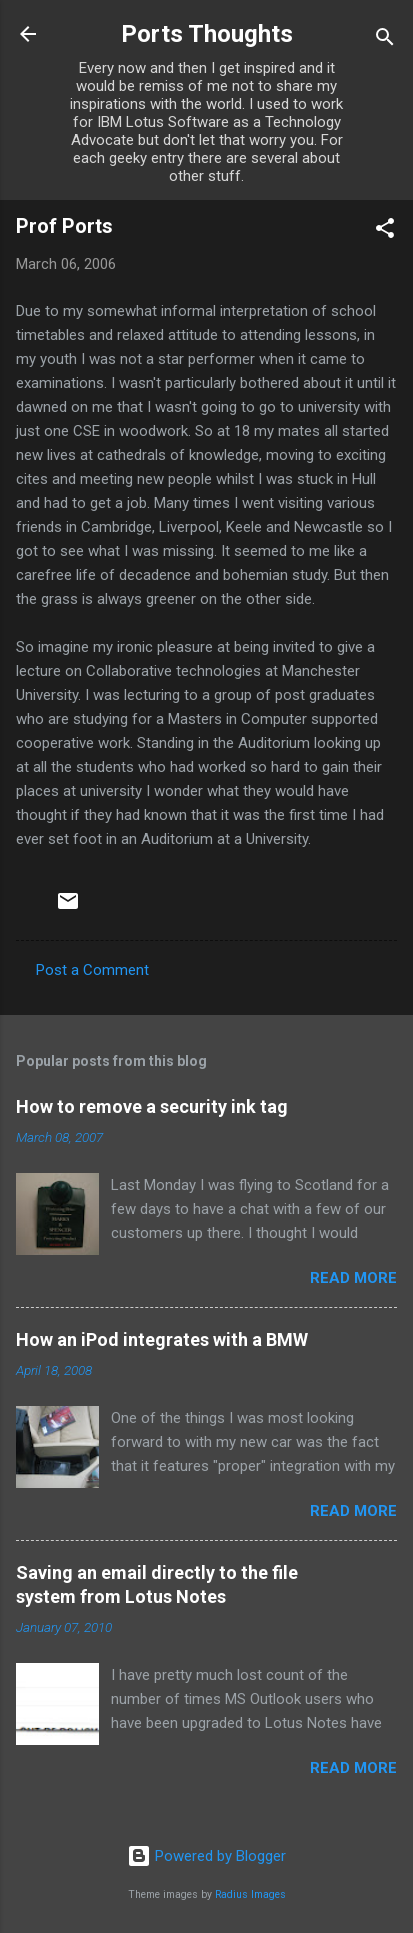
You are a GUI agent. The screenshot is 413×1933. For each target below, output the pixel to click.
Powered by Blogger (206, 1856)
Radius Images (250, 1894)
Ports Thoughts (207, 34)
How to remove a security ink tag (152, 1106)
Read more (353, 1278)
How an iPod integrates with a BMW (162, 1339)
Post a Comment (92, 970)
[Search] (385, 40)
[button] (385, 231)
